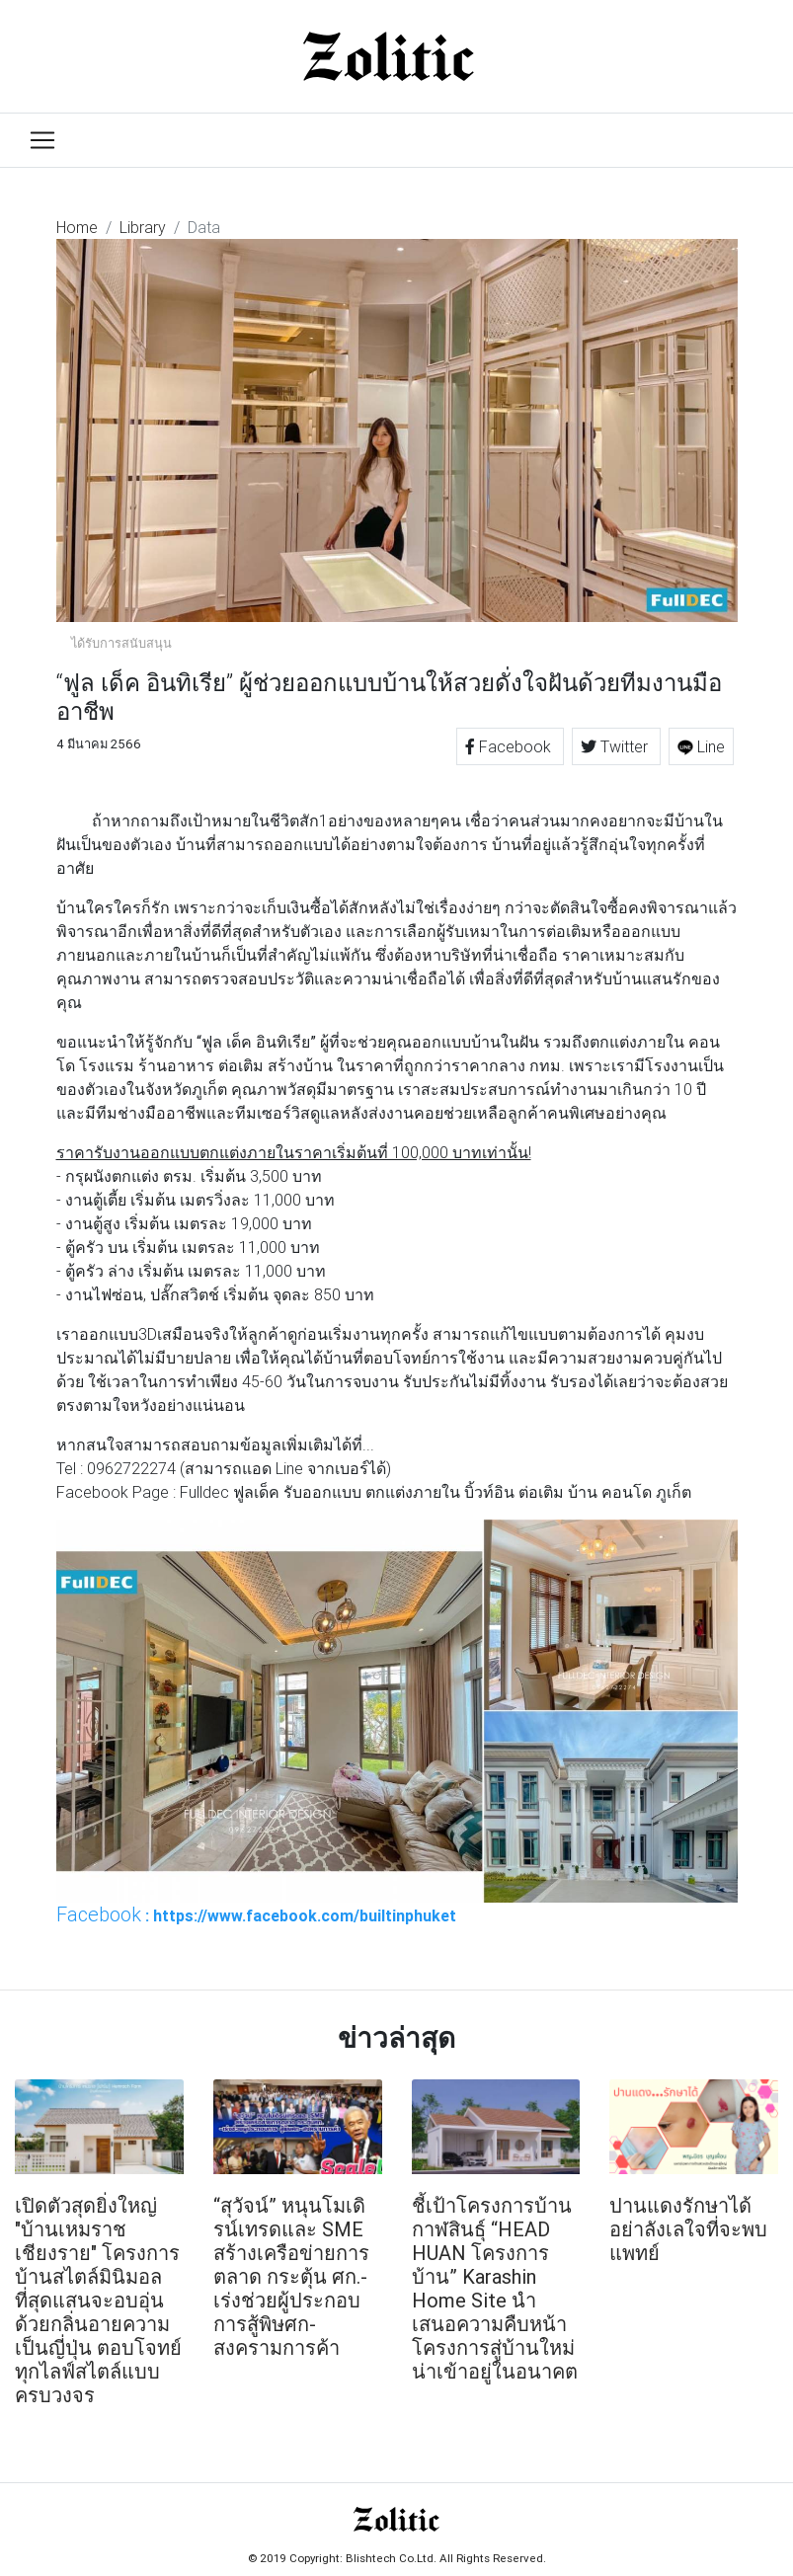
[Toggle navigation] (42, 140)
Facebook (510, 746)
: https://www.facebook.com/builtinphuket (256, 1914)
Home (77, 227)
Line (701, 746)
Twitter (616, 746)
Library (142, 227)
